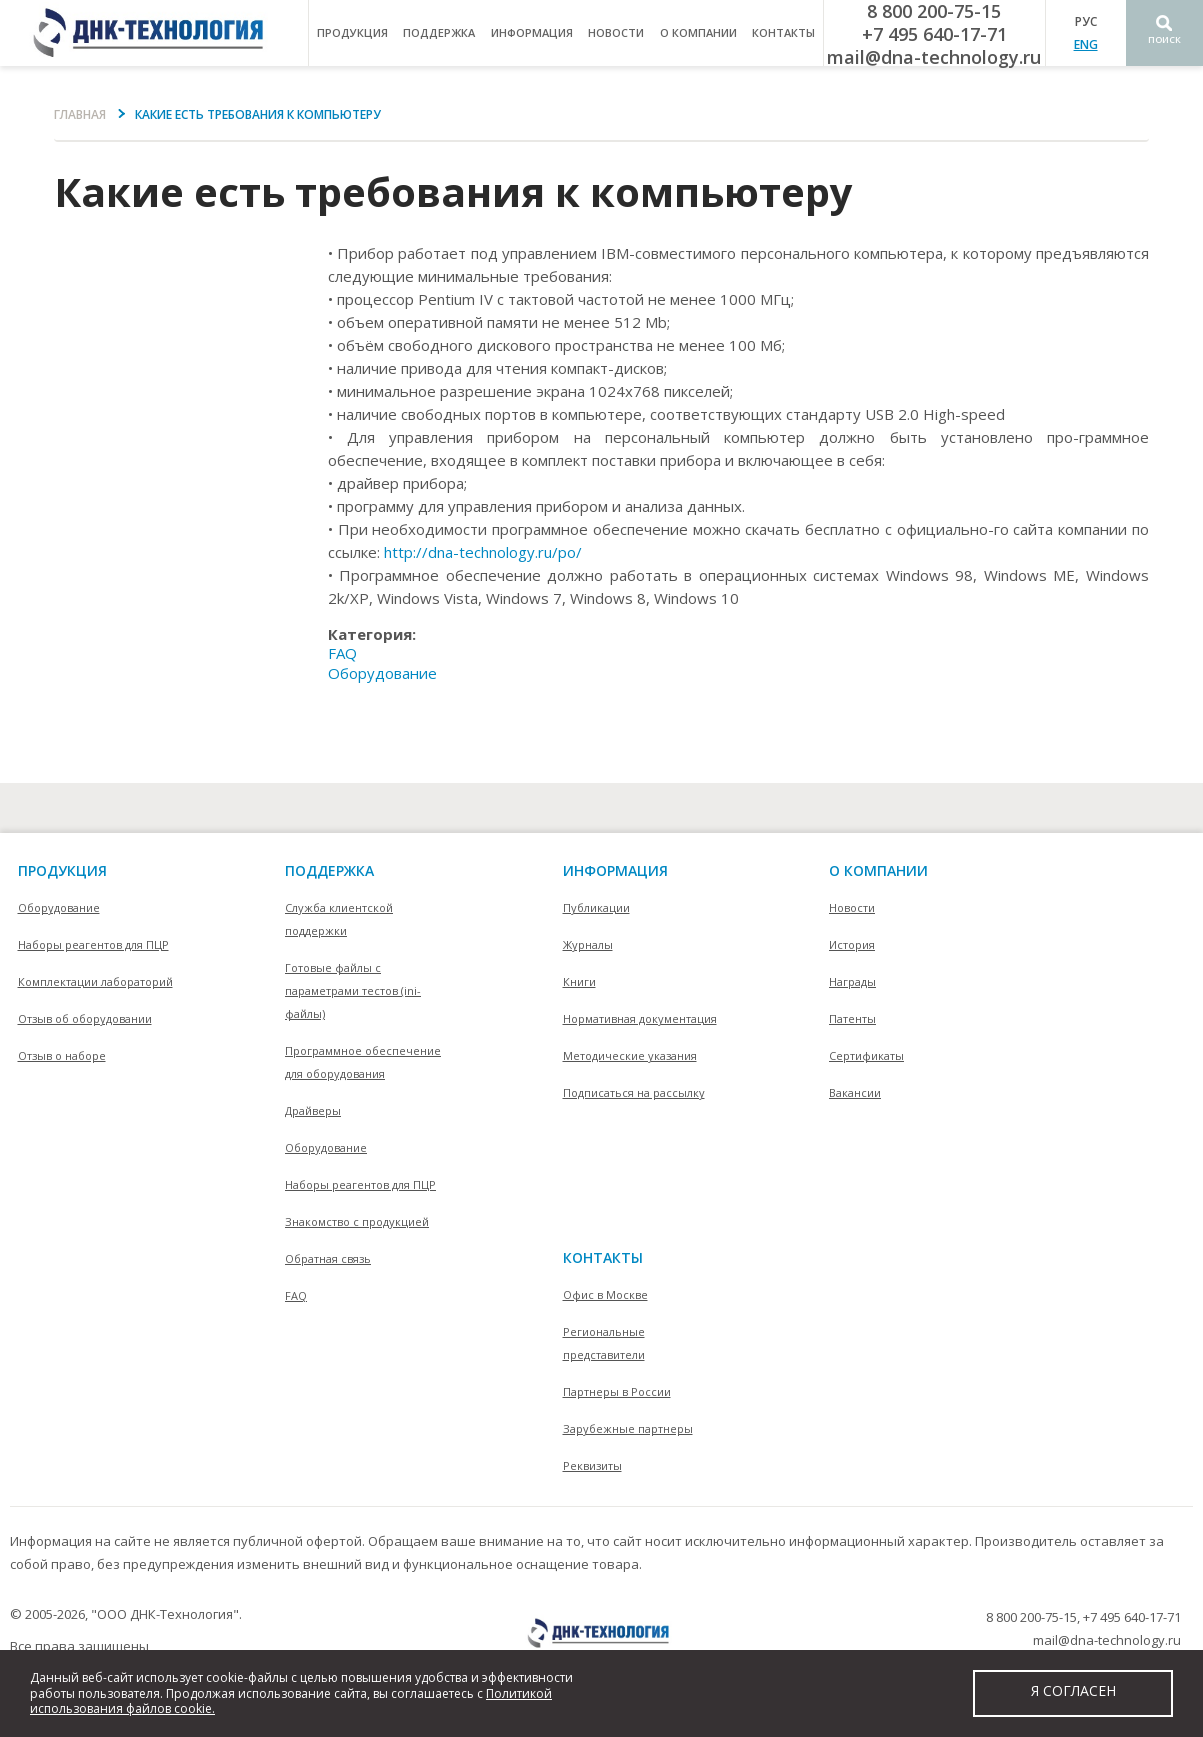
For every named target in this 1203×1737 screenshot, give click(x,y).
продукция (352, 32)
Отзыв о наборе (62, 1055)
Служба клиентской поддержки (339, 919)
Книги (579, 981)
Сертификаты (866, 1055)
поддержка (439, 32)
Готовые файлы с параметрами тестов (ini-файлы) (353, 990)
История (852, 944)
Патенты (852, 1018)
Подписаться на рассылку (634, 1092)
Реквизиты (592, 1465)
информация (532, 32)
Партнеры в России (617, 1391)
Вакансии (855, 1092)
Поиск (1164, 39)
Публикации (596, 907)
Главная (80, 114)
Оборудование (382, 673)
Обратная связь (328, 1258)
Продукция (62, 870)
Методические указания (630, 1055)
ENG (1086, 44)
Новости (616, 32)
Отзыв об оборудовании (85, 1018)
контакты (783, 32)
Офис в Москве (605, 1294)
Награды (852, 981)
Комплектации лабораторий (95, 981)
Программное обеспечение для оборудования (363, 1062)
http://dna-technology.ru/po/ (483, 552)
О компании (878, 870)
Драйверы (313, 1110)
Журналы (588, 944)
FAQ (342, 653)
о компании (698, 32)
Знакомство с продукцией (357, 1221)
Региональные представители (604, 1343)
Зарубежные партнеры (628, 1428)
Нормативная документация (640, 1018)
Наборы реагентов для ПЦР (93, 944)
